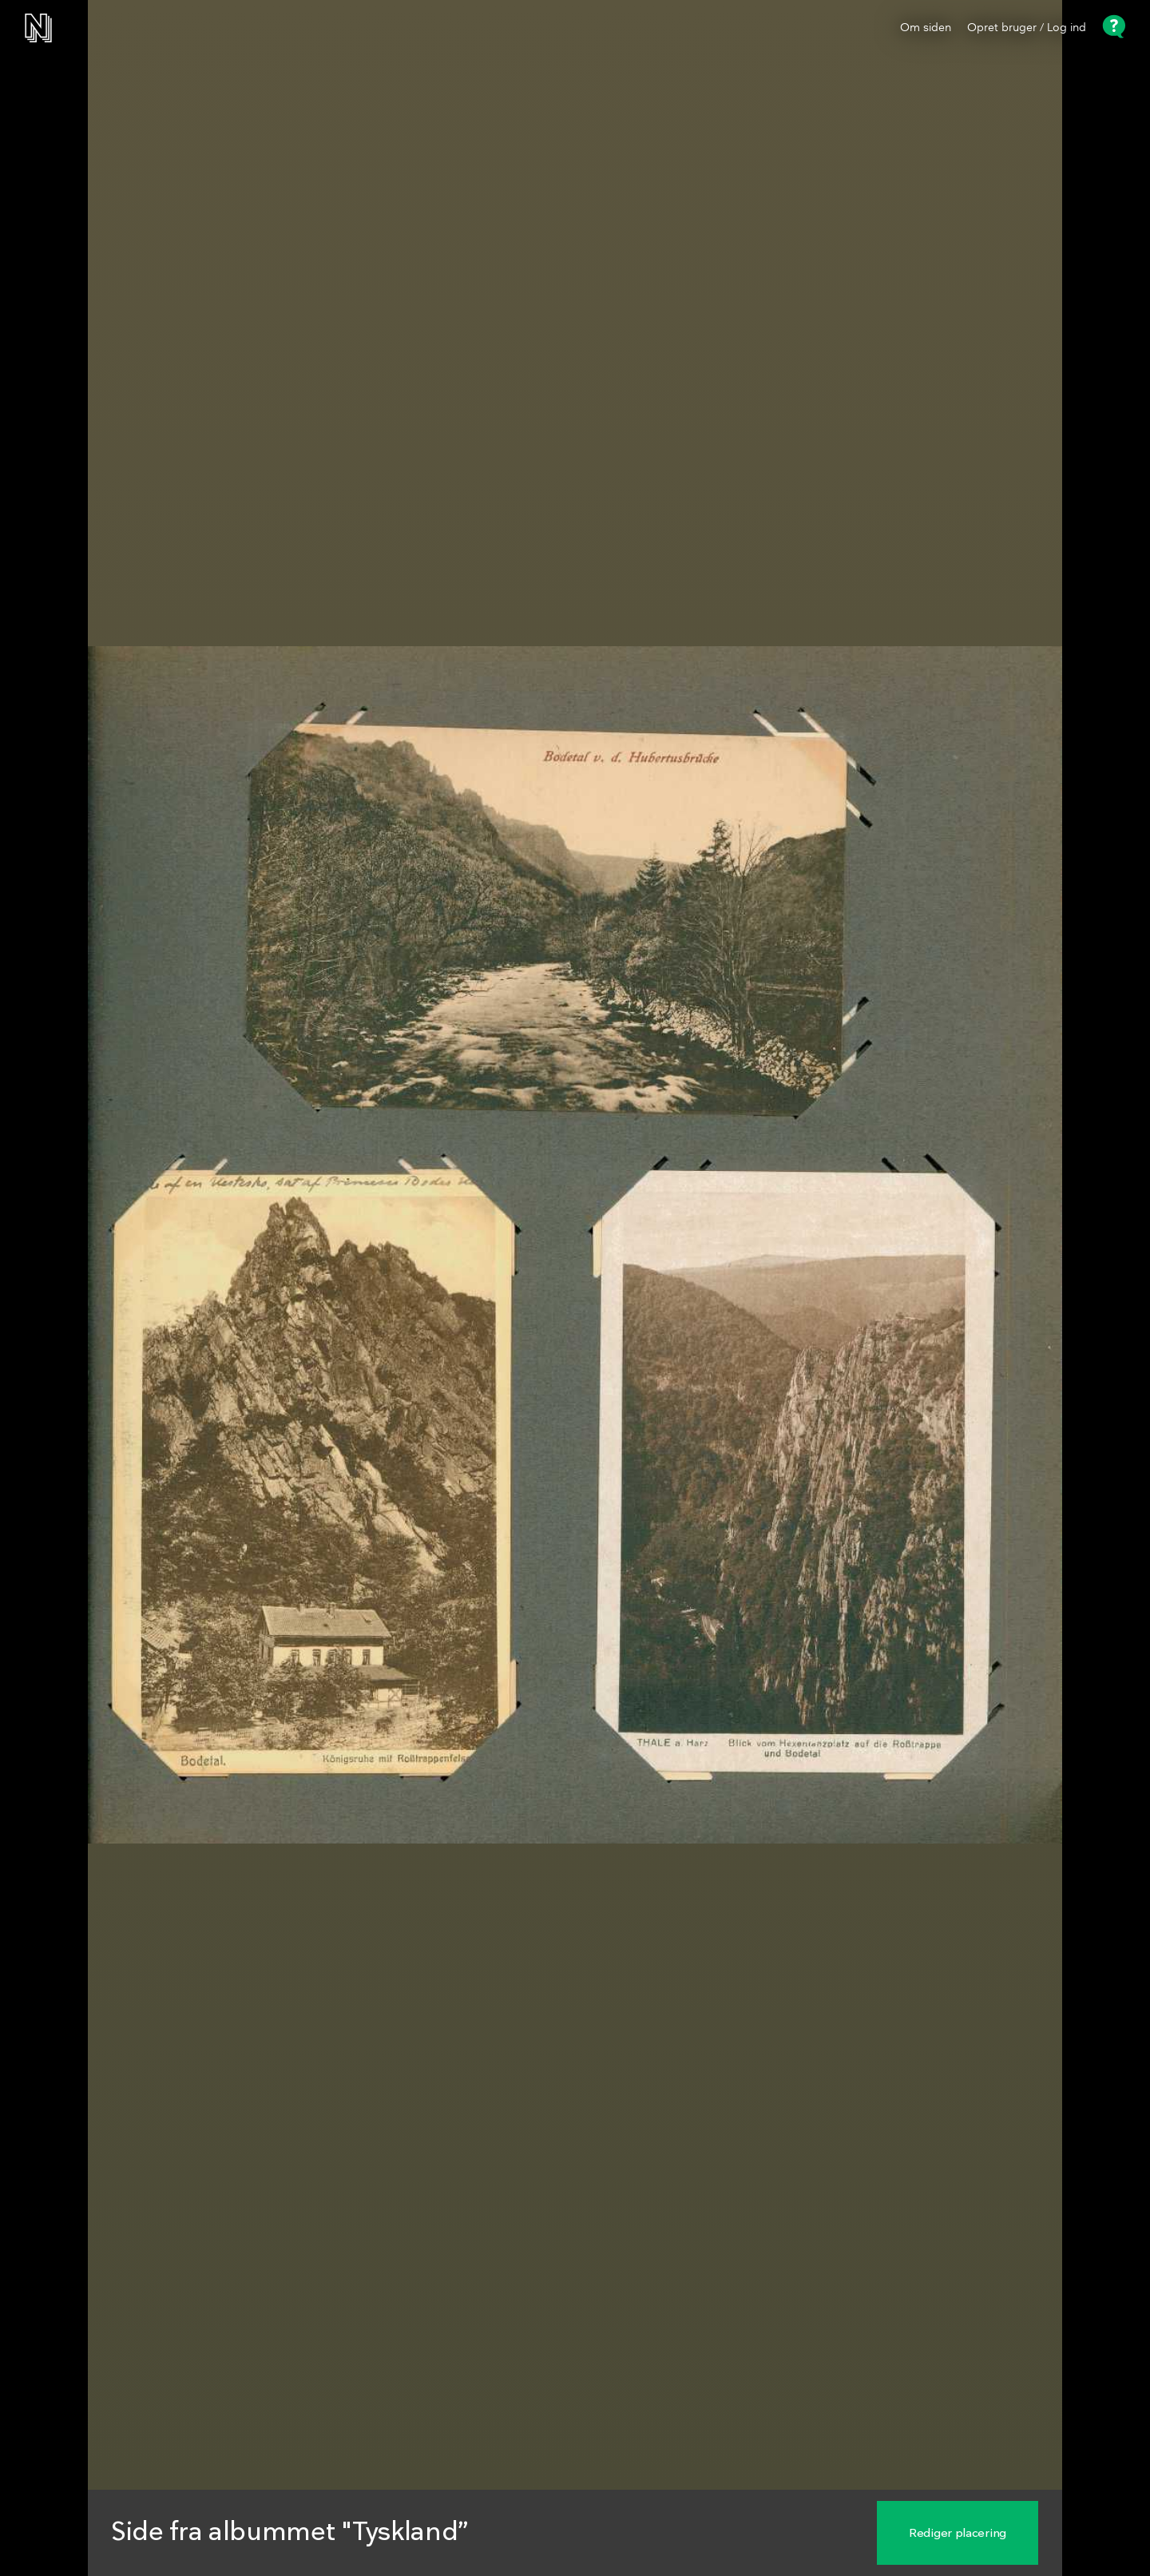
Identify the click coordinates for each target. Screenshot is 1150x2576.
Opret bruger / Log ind (1026, 28)
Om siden (925, 28)
